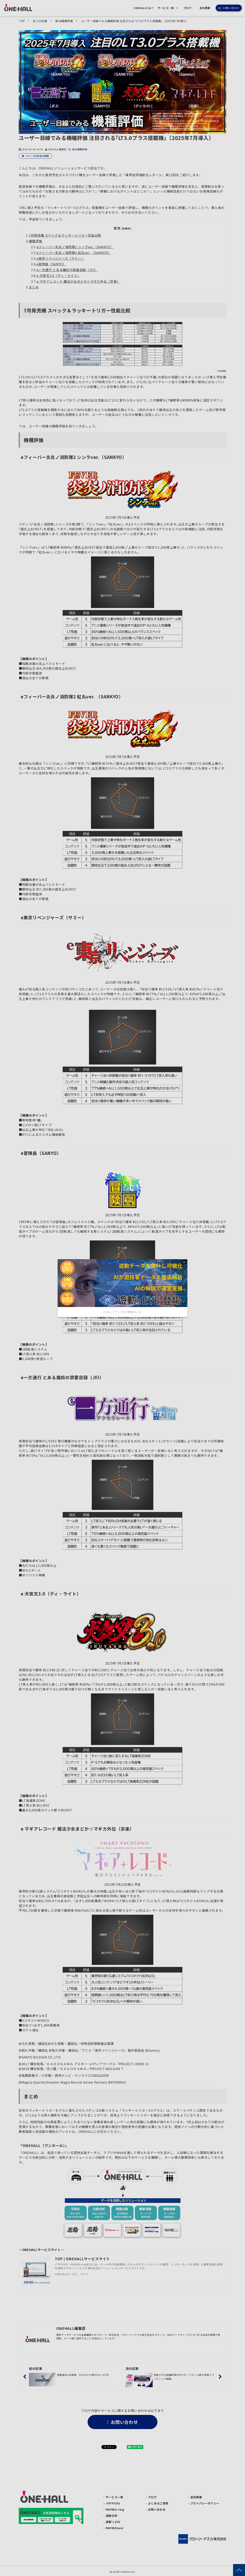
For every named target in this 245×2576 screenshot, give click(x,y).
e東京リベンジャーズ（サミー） (61, 258)
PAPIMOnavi (114, 2528)
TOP (22, 21)
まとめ (34, 287)
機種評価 (35, 241)
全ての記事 (40, 21)
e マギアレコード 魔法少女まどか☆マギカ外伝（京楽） (78, 281)
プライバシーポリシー (204, 2503)
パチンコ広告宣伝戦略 (37, 155)
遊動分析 (112, 2516)
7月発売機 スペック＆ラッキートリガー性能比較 (65, 235)
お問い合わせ (231, 8)
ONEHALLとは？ (144, 8)
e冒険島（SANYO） (51, 264)
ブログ (187, 8)
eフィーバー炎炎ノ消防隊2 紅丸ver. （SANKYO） (74, 252)
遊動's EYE (113, 2522)
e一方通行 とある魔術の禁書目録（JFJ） (67, 269)
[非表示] (126, 228)
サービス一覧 (166, 8)
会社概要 (205, 8)
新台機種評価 (64, 21)
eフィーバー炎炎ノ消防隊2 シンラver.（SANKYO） (75, 246)
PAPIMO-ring (115, 2509)
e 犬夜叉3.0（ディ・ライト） (59, 275)
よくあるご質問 (158, 2503)
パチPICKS (113, 2503)
